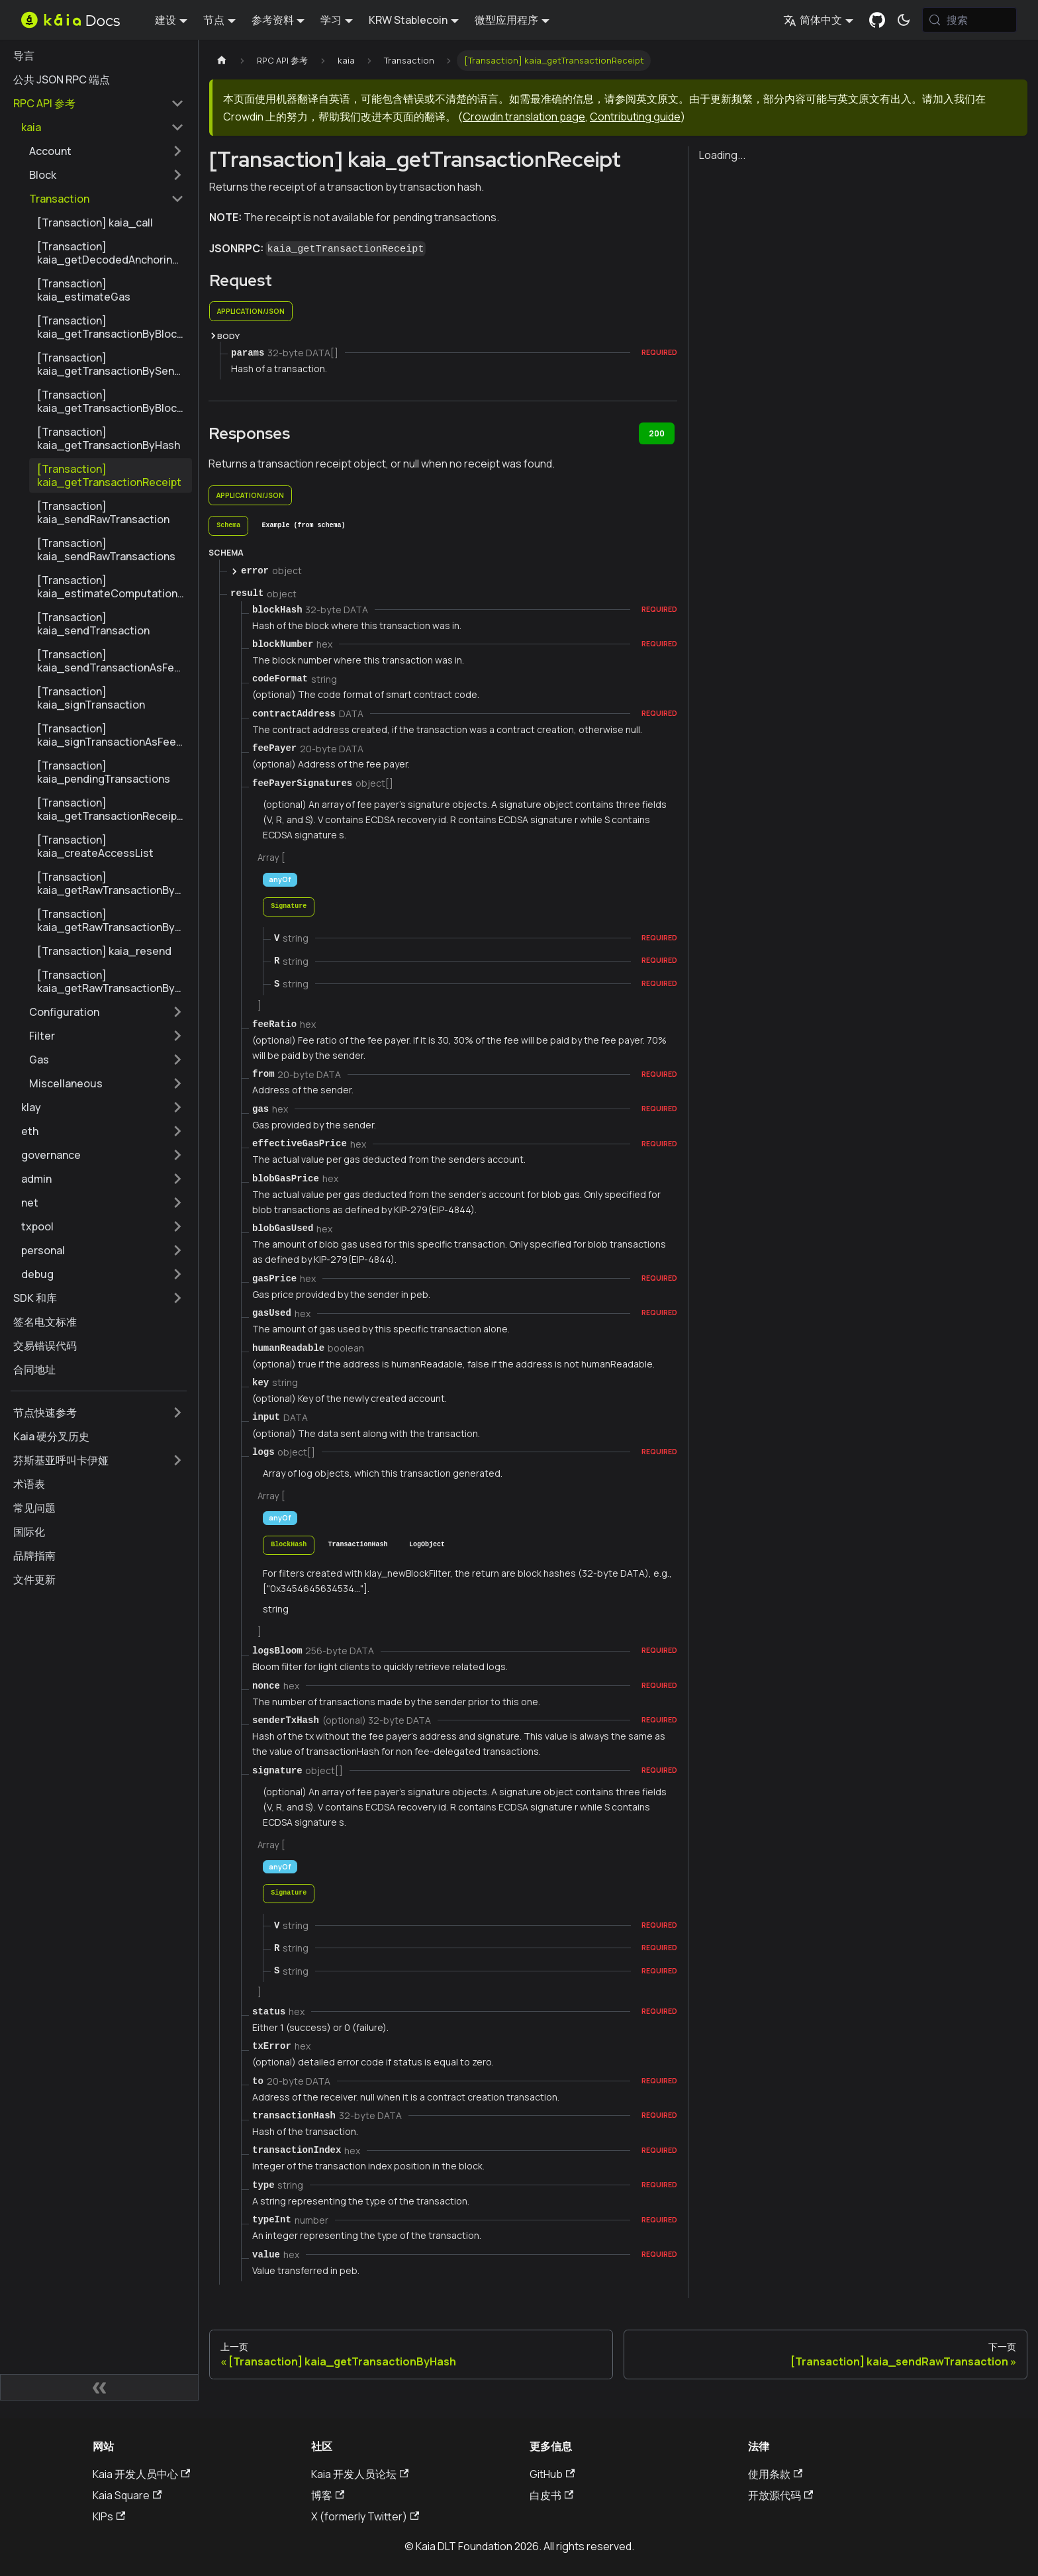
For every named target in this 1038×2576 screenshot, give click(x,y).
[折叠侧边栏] (99, 2387)
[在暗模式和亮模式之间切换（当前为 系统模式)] (903, 19)
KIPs (109, 2516)
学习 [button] (331, 20)
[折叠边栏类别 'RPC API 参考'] (177, 103)
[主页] (221, 60)
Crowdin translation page (524, 116)
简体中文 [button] (812, 20)
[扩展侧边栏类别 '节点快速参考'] (177, 1412)
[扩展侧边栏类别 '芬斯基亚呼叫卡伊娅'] (177, 1460)
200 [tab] (657, 433)
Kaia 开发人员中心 (141, 2474)
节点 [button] (213, 20)
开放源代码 (780, 2495)
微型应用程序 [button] (506, 20)
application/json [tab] (251, 311)
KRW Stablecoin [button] (408, 20)
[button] (102, 127)
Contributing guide (635, 116)
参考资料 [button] (273, 20)
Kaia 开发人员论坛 (359, 2474)
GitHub (552, 2474)
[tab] (228, 526)
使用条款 (775, 2474)
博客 (327, 2495)
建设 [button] (165, 20)
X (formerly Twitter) (365, 2516)
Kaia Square (127, 2495)
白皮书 (551, 2495)
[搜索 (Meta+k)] (969, 19)
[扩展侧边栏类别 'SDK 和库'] (177, 1298)
